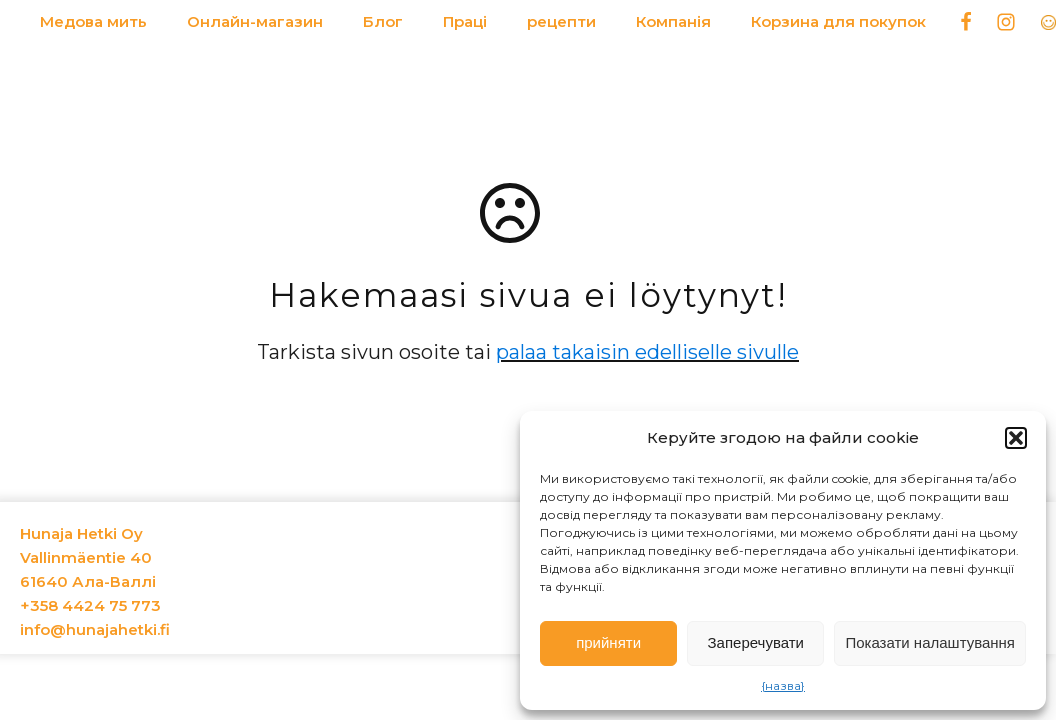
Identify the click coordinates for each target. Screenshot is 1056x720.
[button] (1016, 438)
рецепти (561, 21)
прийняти (608, 642)
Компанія (673, 21)
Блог (383, 21)
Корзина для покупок (838, 21)
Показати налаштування (930, 642)
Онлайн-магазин (255, 21)
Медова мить (93, 21)
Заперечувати (756, 642)
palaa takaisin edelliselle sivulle (647, 352)
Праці (465, 21)
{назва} (783, 685)
